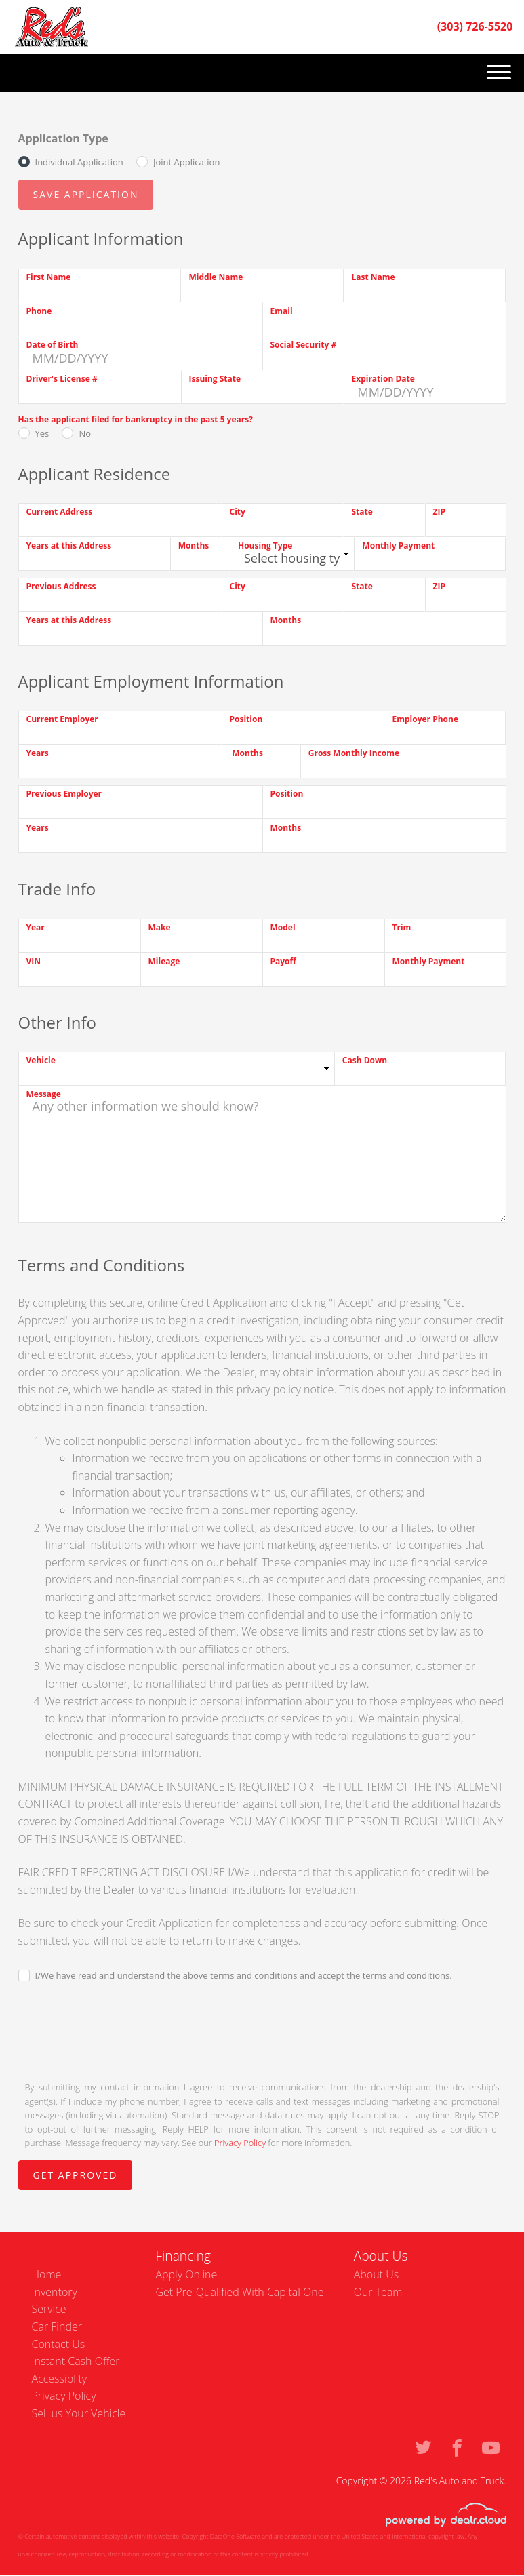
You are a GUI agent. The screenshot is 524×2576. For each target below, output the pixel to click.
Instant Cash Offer (76, 2361)
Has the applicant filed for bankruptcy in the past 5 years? (135, 419)
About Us (376, 2274)
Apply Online (186, 2274)
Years (37, 753)
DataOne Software (235, 2536)
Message (43, 1094)
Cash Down (364, 1060)
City (237, 511)
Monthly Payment (398, 545)
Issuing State (215, 378)
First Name (48, 277)
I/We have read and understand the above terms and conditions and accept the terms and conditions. (243, 1975)
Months (193, 545)
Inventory (54, 2291)
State (362, 511)
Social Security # (303, 345)
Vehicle (41, 1060)
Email (281, 311)
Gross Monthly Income (353, 753)
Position (246, 719)
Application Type (63, 138)
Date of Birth (52, 345)
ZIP (439, 511)
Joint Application (186, 162)
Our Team (378, 2291)
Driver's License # (62, 378)
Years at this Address (69, 545)
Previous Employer (64, 793)
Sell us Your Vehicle (79, 2413)
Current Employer (62, 719)
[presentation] (121, 2030)
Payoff (283, 961)
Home (47, 2274)
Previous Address (61, 586)
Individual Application (79, 162)
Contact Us (58, 2344)
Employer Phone (425, 719)
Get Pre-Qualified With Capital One (239, 2291)
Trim (401, 927)
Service (49, 2308)
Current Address (59, 511)
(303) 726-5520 (475, 26)
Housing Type (265, 545)
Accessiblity (59, 2378)
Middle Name (215, 277)
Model (283, 927)
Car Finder (57, 2326)
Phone (39, 311)
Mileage (164, 961)
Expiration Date (383, 378)
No (85, 433)
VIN (33, 961)
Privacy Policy (240, 2143)
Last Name (373, 277)
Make (159, 927)
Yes (42, 433)
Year (35, 927)
